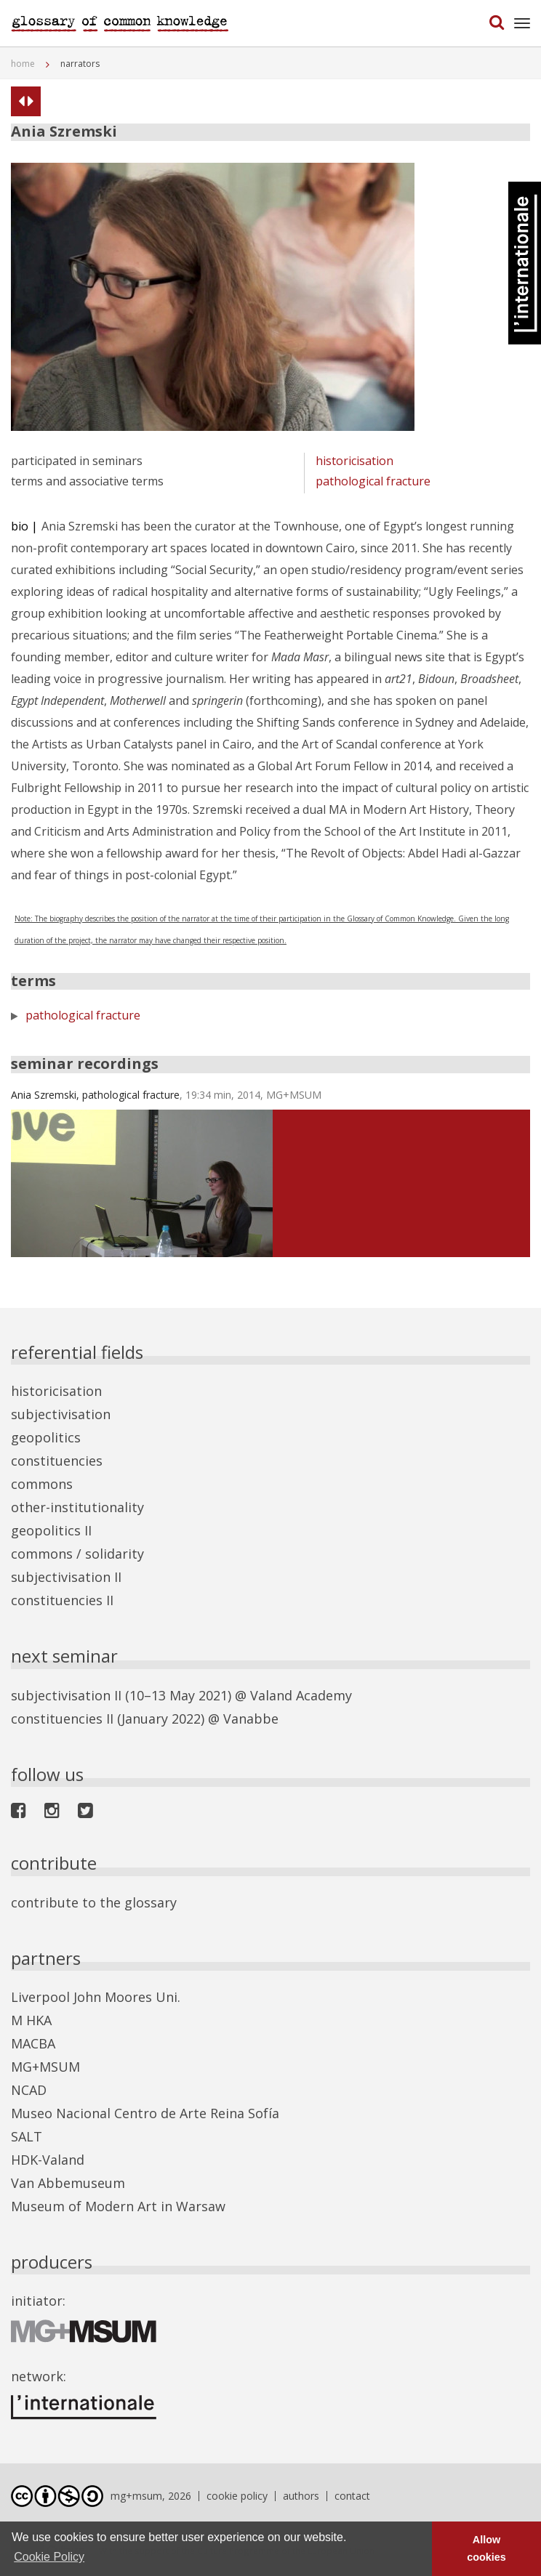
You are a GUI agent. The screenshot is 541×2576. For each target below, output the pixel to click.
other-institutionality (77, 1507)
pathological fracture (373, 481)
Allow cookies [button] (486, 2548)
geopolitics (46, 1437)
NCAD (29, 2090)
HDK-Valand (47, 2159)
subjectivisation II (66, 1577)
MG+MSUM (45, 2066)
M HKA (31, 2020)
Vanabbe (250, 1718)
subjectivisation (61, 1414)
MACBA (33, 2043)
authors (301, 2496)
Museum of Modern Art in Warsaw (118, 2206)
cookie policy (237, 2496)
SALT (26, 2136)
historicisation (354, 461)
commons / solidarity (77, 1553)
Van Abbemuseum (68, 2183)
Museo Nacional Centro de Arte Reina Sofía (145, 2113)
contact (352, 2496)
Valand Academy (301, 1695)
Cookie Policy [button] (49, 2557)
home (23, 63)
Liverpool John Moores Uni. (95, 1997)
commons (42, 1484)
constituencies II (62, 1600)
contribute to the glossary (94, 1902)
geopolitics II (51, 1530)
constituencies (57, 1460)
